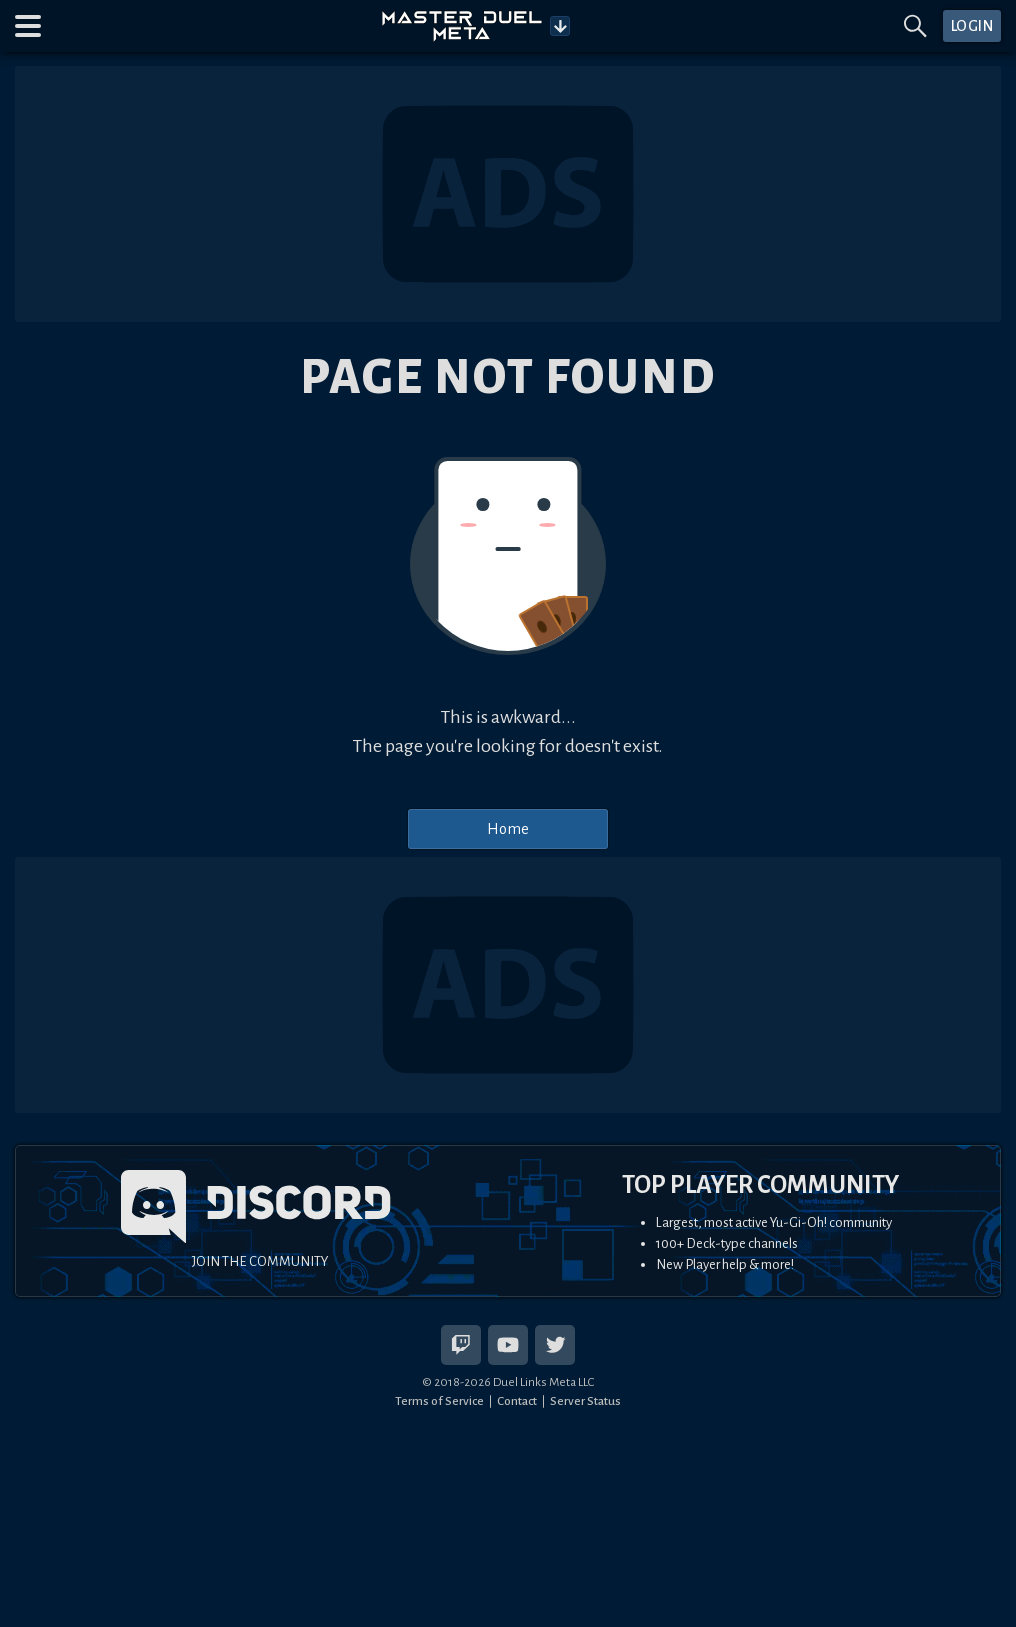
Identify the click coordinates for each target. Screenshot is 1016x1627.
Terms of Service (439, 1401)
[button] (28, 26)
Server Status (585, 1401)
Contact (517, 1401)
